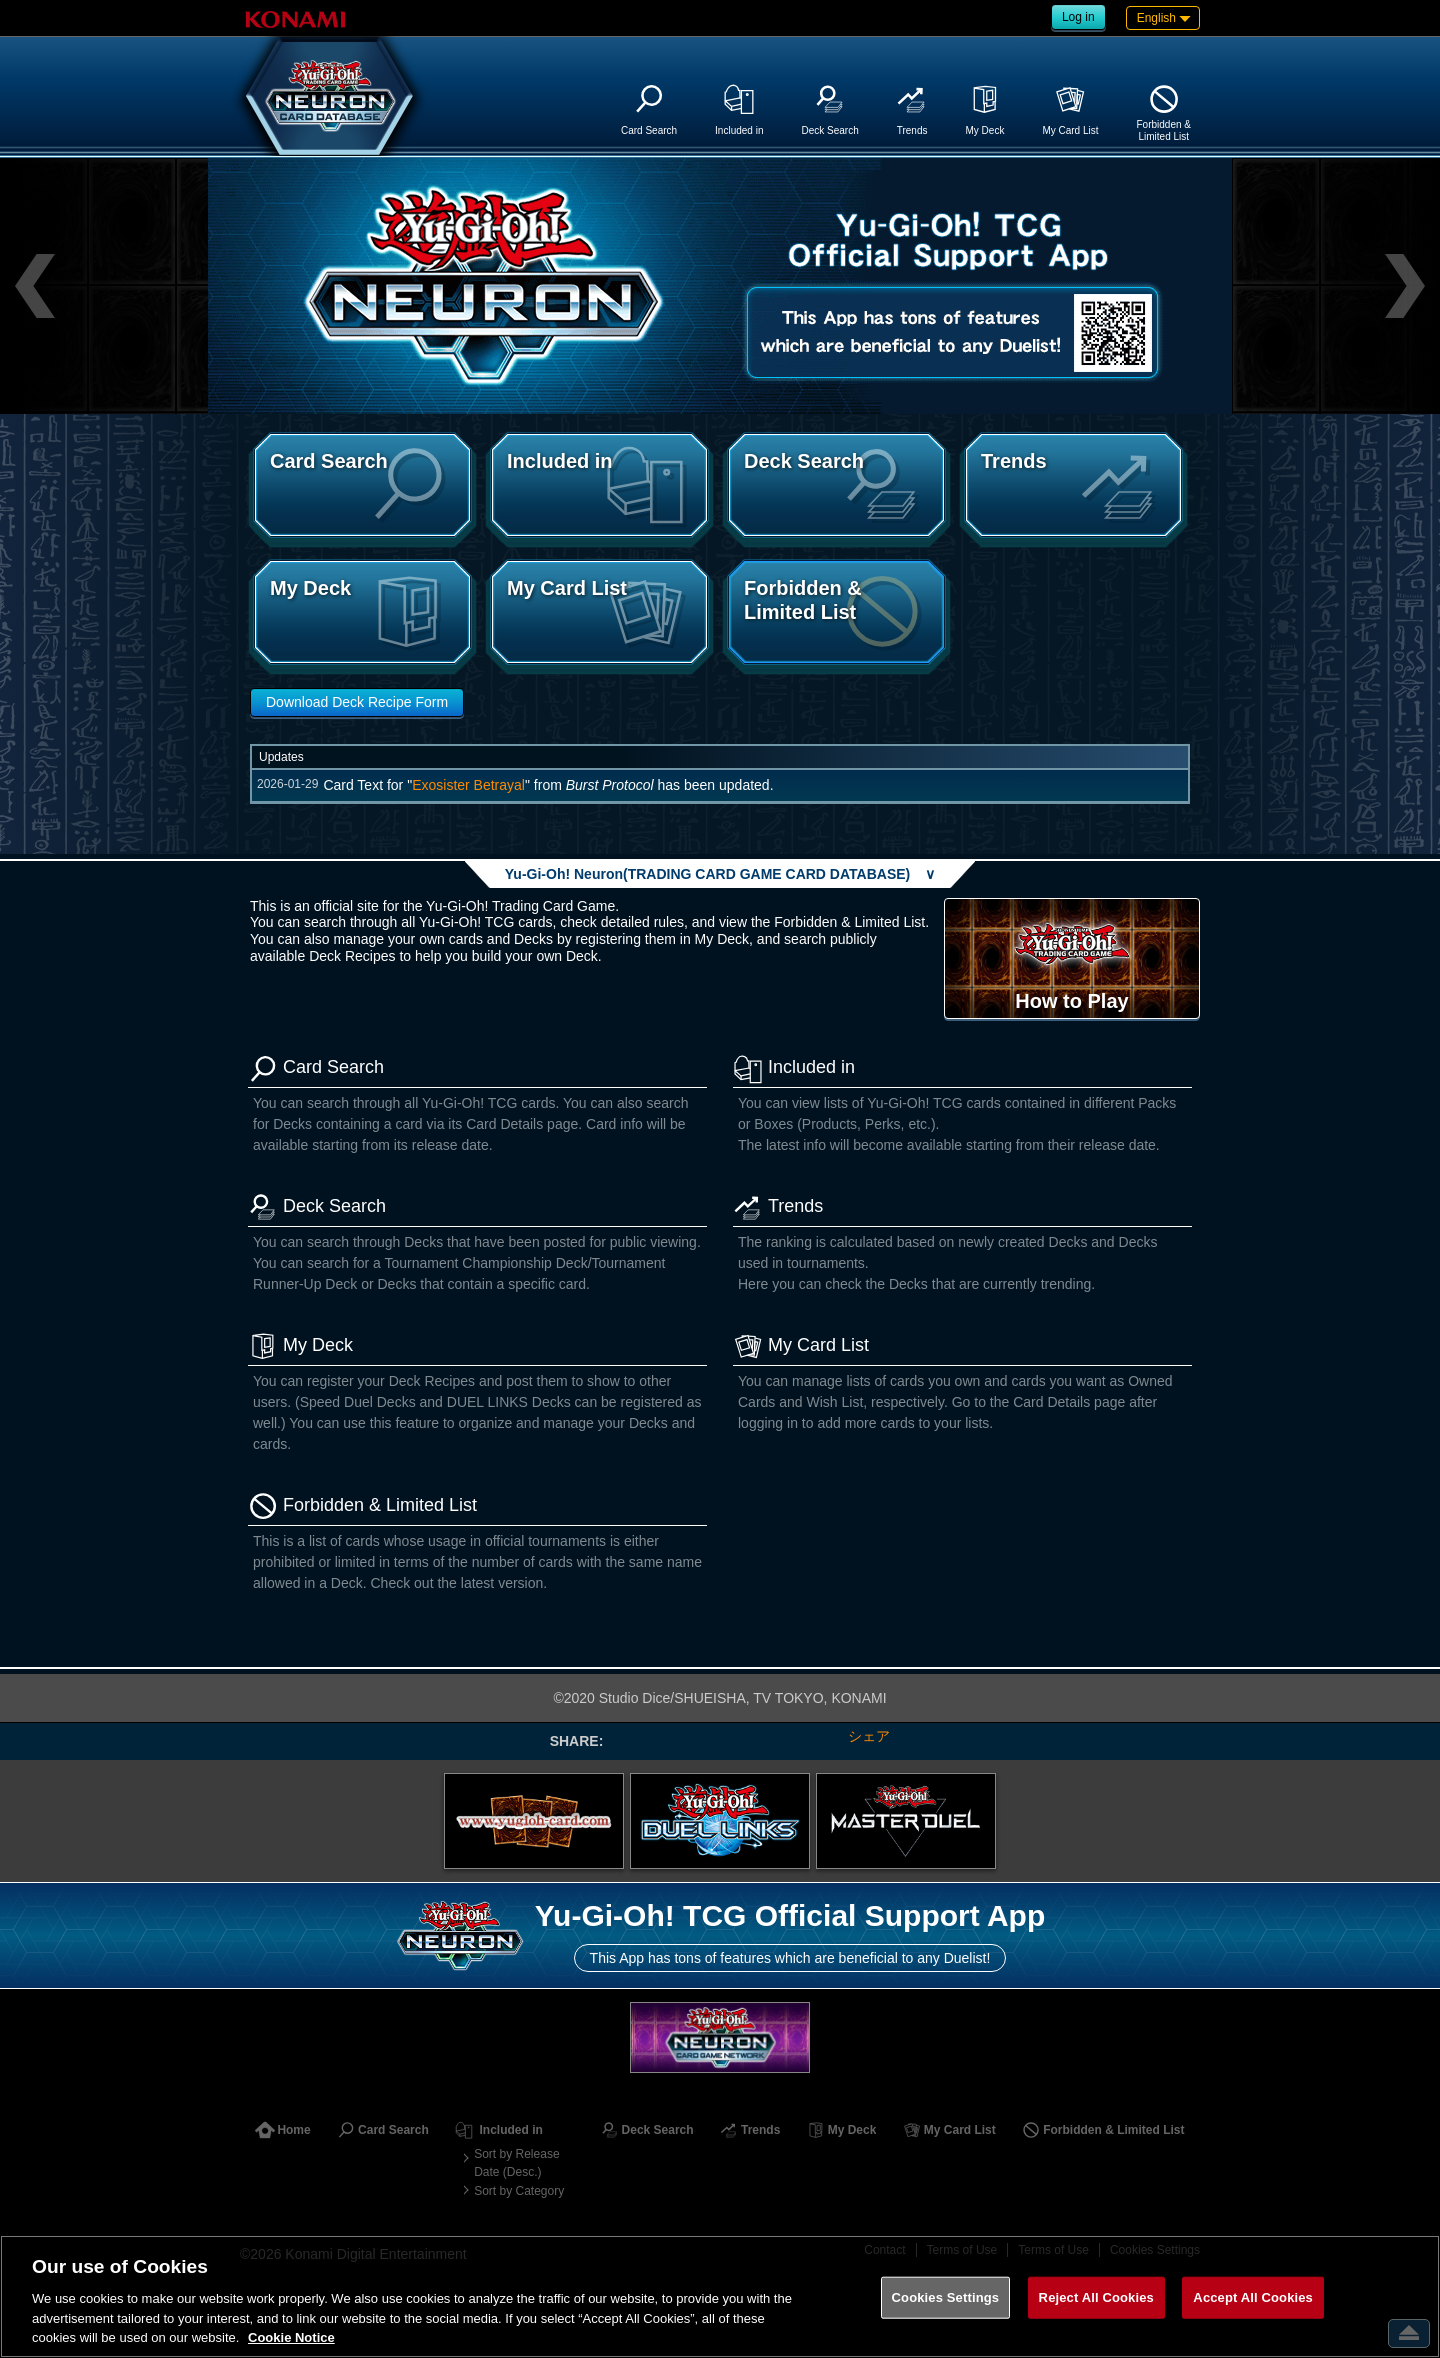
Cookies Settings (946, 2297)
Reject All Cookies (1096, 2297)
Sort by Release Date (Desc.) (516, 2163)
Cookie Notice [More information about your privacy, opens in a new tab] (291, 2337)
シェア (869, 1736)
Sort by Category (519, 2191)
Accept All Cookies (1253, 2297)
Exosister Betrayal (468, 785)
